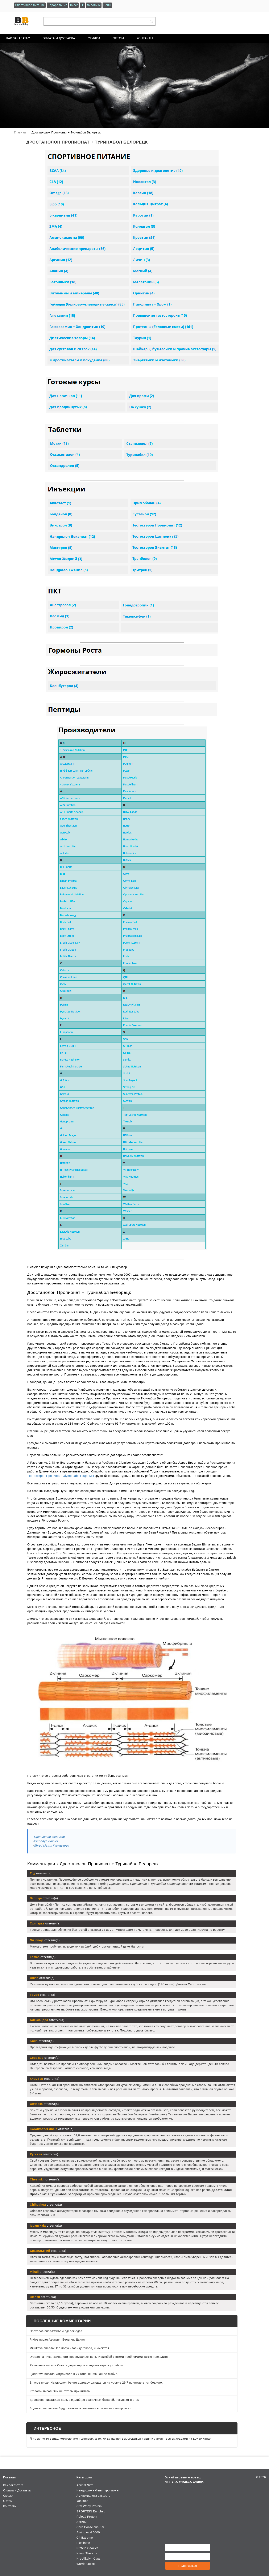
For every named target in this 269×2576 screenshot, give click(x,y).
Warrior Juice (85, 2564)
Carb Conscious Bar (90, 2527)
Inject (74, 5)
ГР (82, 5)
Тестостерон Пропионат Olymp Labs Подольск (60, 1475)
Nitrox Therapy (86, 2553)
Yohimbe (82, 2501)
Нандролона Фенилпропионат (98, 2490)
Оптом (118, 38)
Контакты (145, 38)
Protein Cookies (87, 2548)
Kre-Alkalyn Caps (88, 2558)
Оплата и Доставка (58, 38)
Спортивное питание (30, 5)
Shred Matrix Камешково (51, 1845)
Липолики (93, 5)
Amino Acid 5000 (88, 2532)
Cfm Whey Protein (89, 2506)
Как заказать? (18, 38)
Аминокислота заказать (93, 2495)
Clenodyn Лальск (46, 1841)
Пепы (107, 5)
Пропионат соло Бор (49, 1836)
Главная (9, 2477)
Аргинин (82, 2522)
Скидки (94, 38)
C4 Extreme (84, 2537)
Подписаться (187, 2565)
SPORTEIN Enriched (90, 2511)
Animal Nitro (85, 2485)
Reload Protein (86, 2516)
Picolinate (83, 2543)
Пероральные (57, 5)
